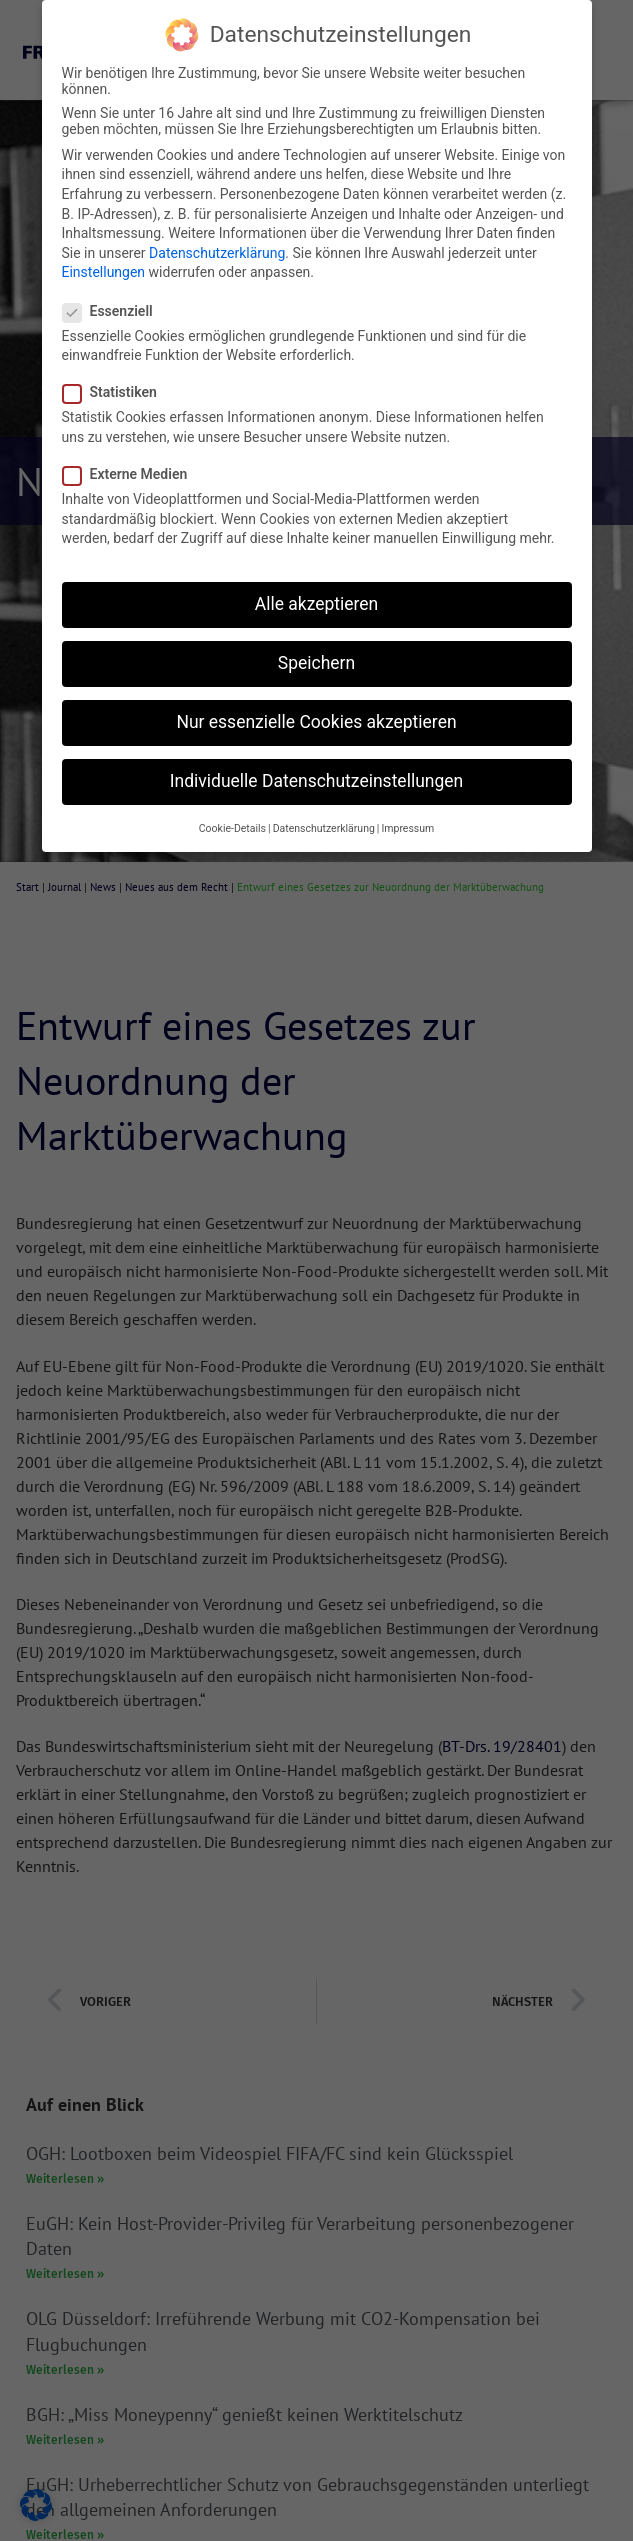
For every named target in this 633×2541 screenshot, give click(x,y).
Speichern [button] (316, 663)
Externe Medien (131, 474)
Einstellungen (104, 272)
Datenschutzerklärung (217, 253)
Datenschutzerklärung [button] (324, 828)
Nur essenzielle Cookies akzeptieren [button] (316, 722)
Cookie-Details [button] (232, 828)
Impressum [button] (407, 828)
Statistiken (116, 392)
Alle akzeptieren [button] (317, 604)
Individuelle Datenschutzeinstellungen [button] (316, 781)
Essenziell (114, 311)
